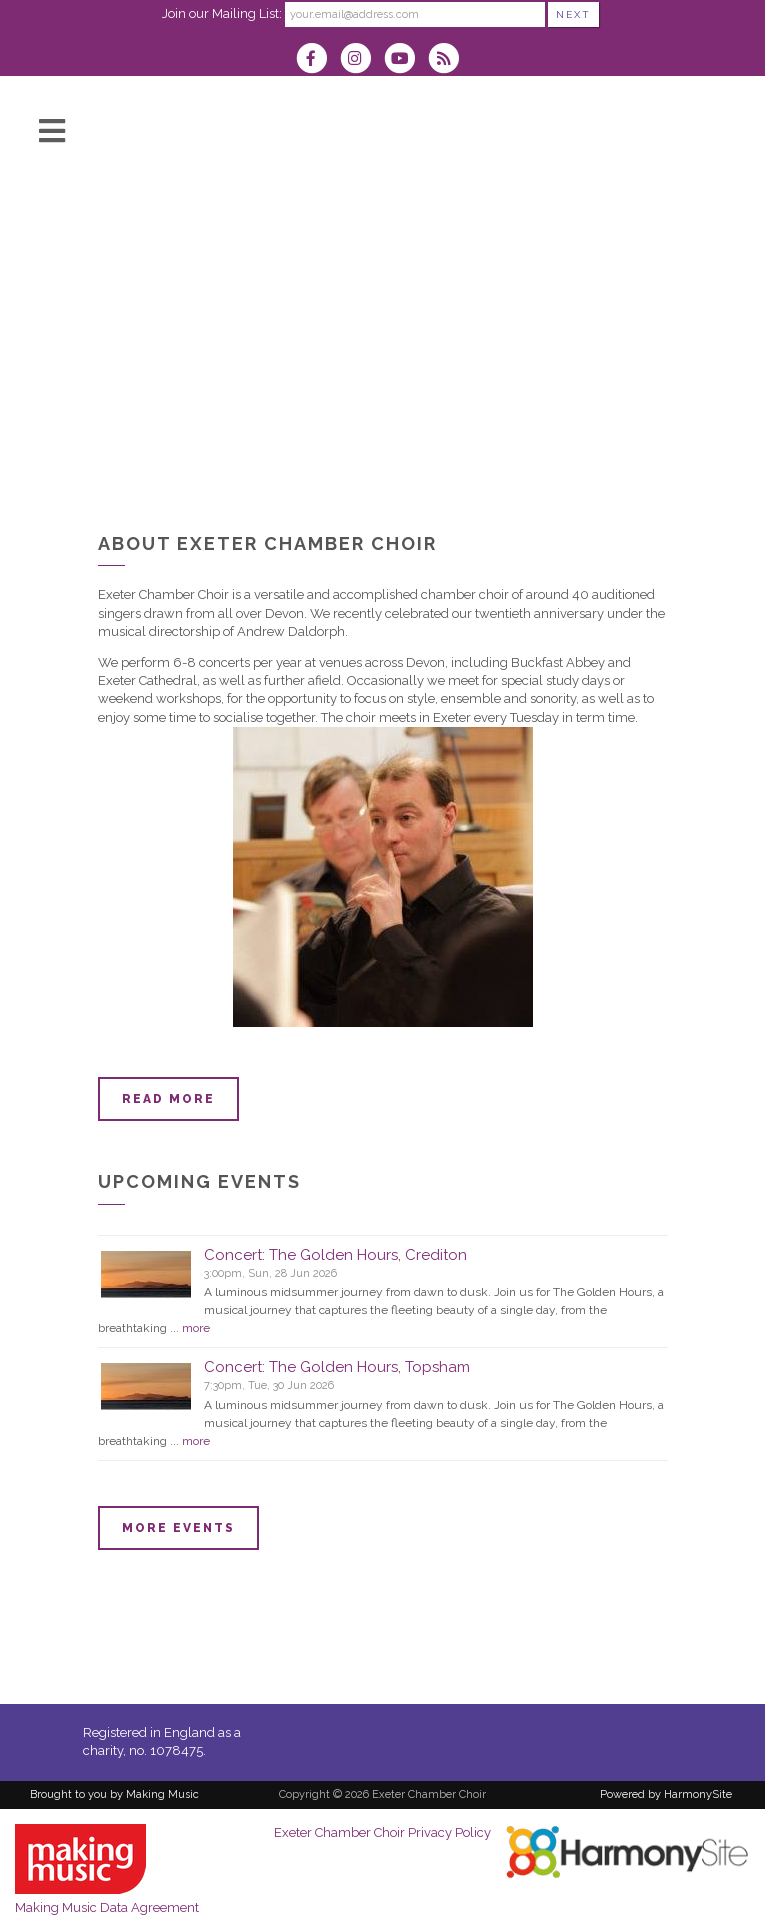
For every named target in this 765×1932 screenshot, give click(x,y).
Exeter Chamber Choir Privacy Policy (382, 1832)
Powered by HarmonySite (666, 1794)
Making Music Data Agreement (107, 1907)
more (196, 1328)
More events (178, 1528)
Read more (168, 1099)
